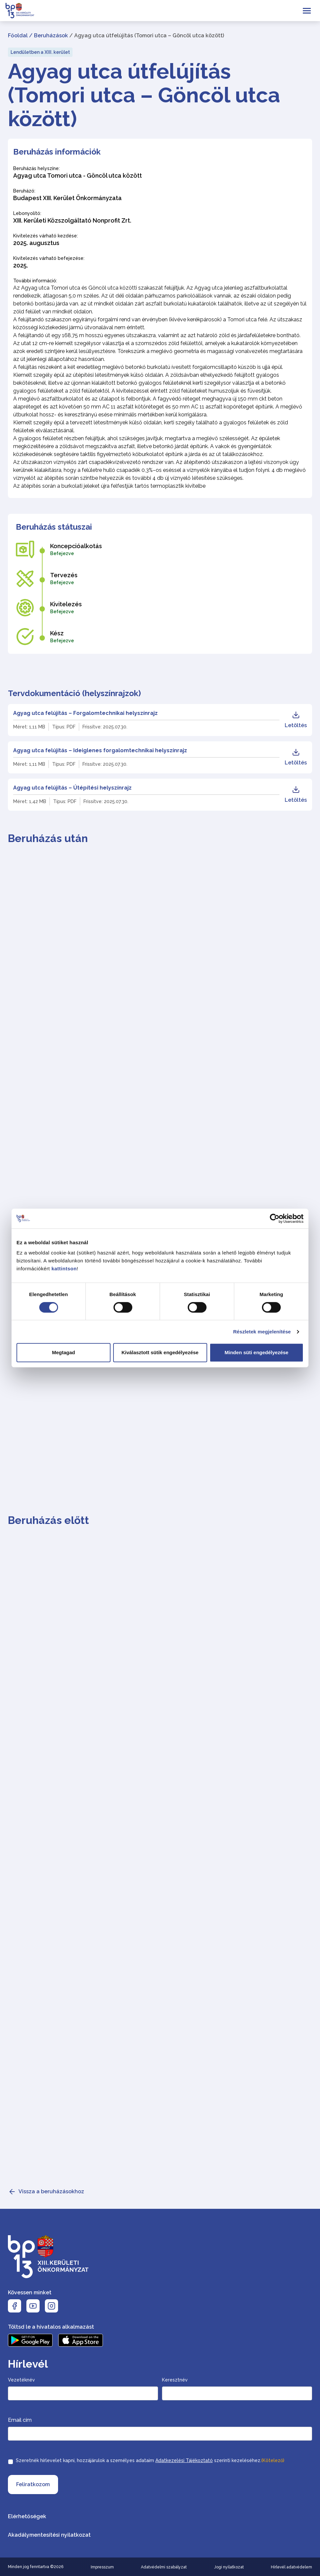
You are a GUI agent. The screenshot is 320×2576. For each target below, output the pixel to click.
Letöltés (296, 719)
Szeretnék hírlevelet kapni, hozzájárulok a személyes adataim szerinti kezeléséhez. (150, 2460)
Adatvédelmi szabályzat (164, 2567)
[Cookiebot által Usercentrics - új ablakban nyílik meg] (275, 1218)
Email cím (20, 2420)
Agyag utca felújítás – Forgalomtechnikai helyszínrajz (85, 713)
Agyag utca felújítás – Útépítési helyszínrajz (72, 788)
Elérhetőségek (27, 2516)
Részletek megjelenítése (262, 1331)
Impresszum (102, 2567)
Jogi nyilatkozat (229, 2567)
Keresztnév (175, 2379)
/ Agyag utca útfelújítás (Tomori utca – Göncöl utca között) (146, 35)
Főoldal (18, 35)
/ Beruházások (48, 35)
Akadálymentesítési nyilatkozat (49, 2535)
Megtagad (63, 1352)
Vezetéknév (21, 2379)
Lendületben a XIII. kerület (40, 52)
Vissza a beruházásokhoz (51, 2191)
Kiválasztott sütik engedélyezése (159, 1352)
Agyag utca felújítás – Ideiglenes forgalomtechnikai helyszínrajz (100, 750)
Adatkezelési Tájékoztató (184, 2460)
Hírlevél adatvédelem (291, 2567)
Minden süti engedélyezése (256, 1352)
